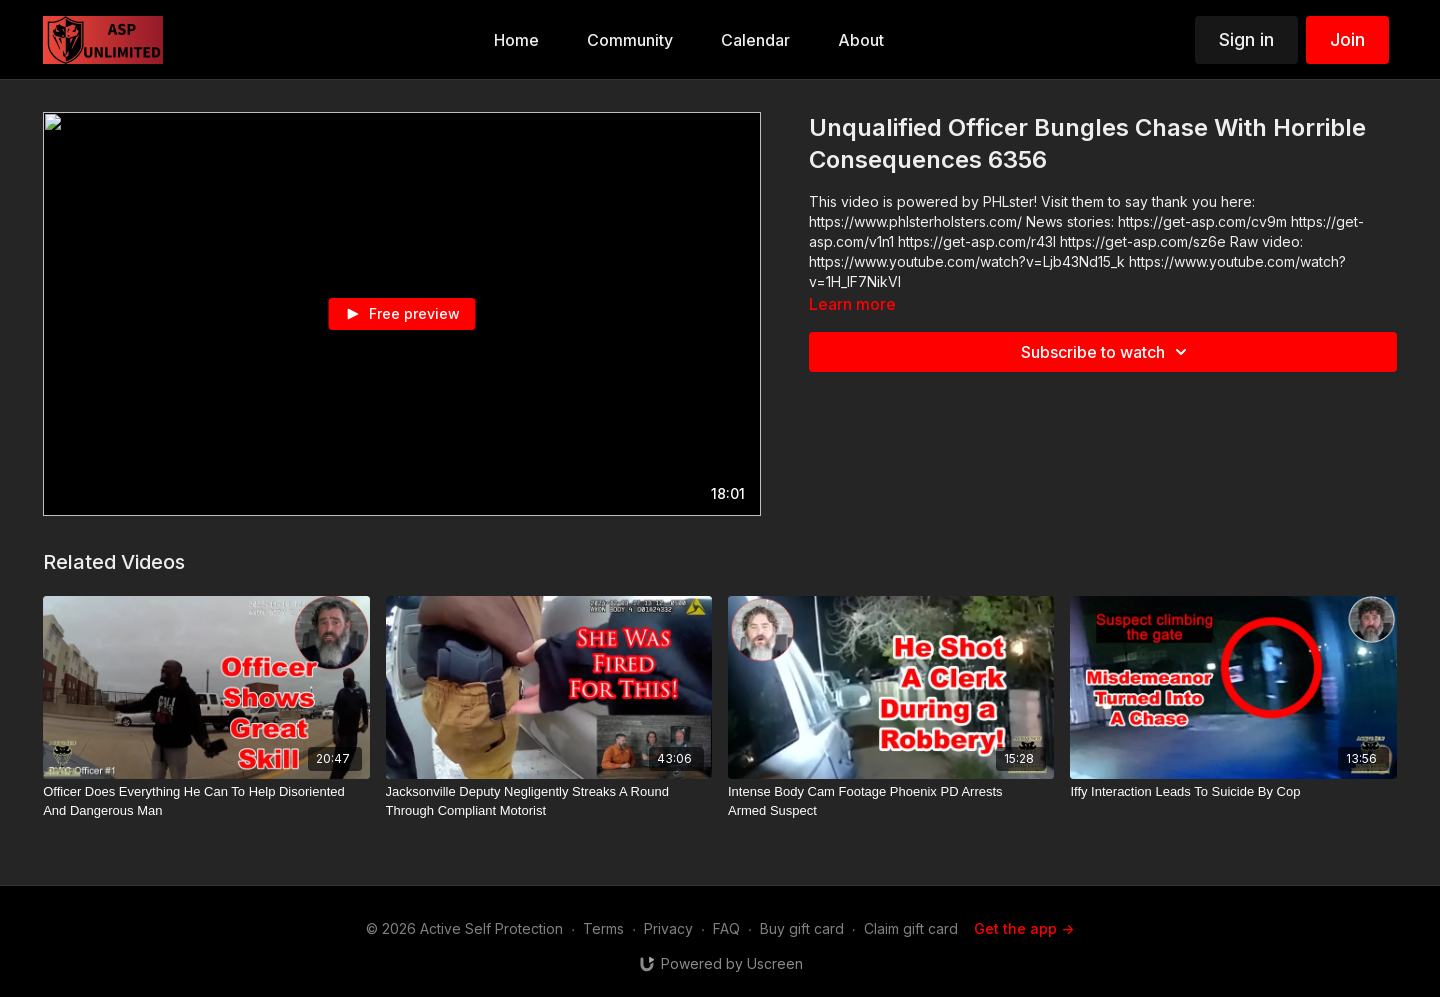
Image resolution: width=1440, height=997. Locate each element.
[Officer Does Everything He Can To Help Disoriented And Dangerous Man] (206, 801)
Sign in (1246, 39)
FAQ (726, 928)
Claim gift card (911, 928)
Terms (603, 928)
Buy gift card (802, 928)
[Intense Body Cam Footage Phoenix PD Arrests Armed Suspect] (891, 801)
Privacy (668, 928)
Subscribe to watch (1107, 352)
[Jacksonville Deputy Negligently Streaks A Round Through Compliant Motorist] (549, 801)
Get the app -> (1024, 928)
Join (1347, 39)
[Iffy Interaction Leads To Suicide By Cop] (1233, 792)
